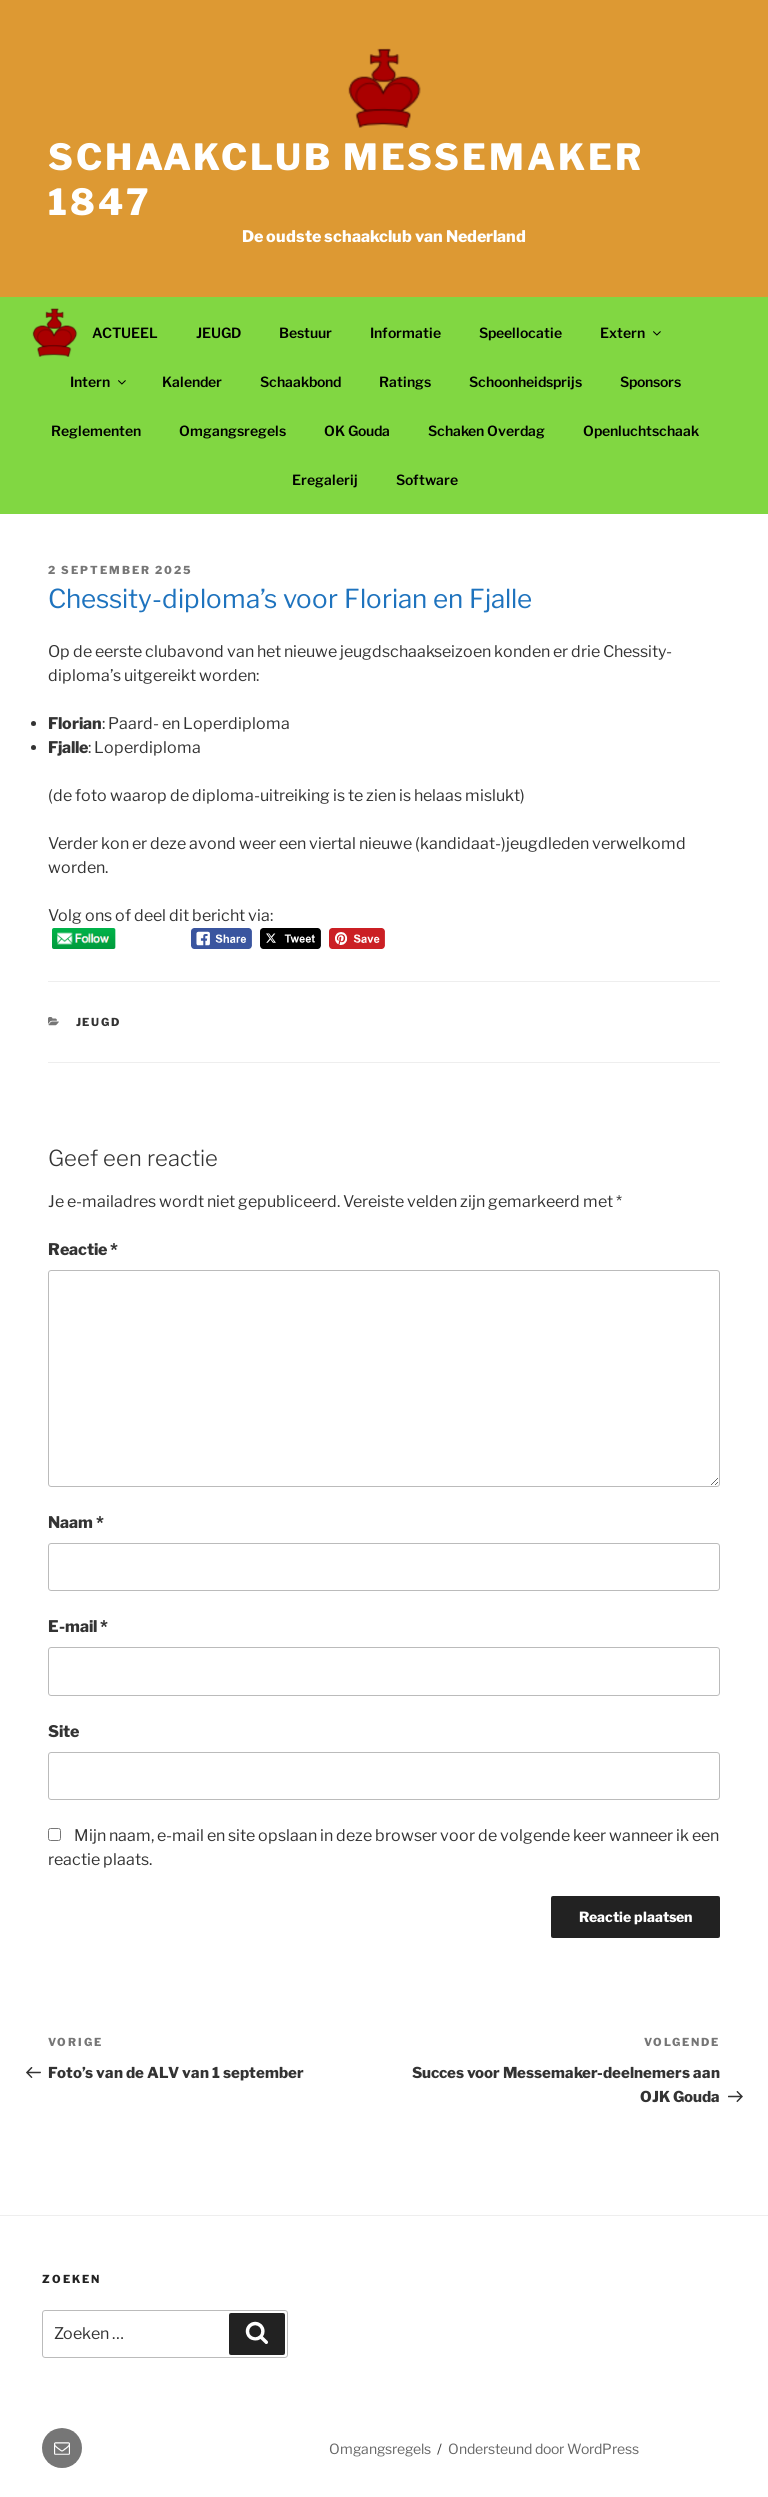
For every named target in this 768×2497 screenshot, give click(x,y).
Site (63, 1731)
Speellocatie (520, 332)
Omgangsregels (232, 430)
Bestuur (305, 332)
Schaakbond (300, 381)
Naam (76, 1522)
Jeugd (99, 1022)
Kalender (192, 381)
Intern (99, 381)
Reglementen (96, 430)
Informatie (405, 332)
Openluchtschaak (641, 430)
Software (427, 479)
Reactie (83, 1249)
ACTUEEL (125, 332)
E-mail (78, 1626)
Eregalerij (325, 479)
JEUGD (218, 332)
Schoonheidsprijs (525, 381)
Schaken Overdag (486, 430)
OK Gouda (357, 430)
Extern (632, 332)
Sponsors (650, 381)
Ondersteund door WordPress (543, 2448)
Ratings (405, 381)
